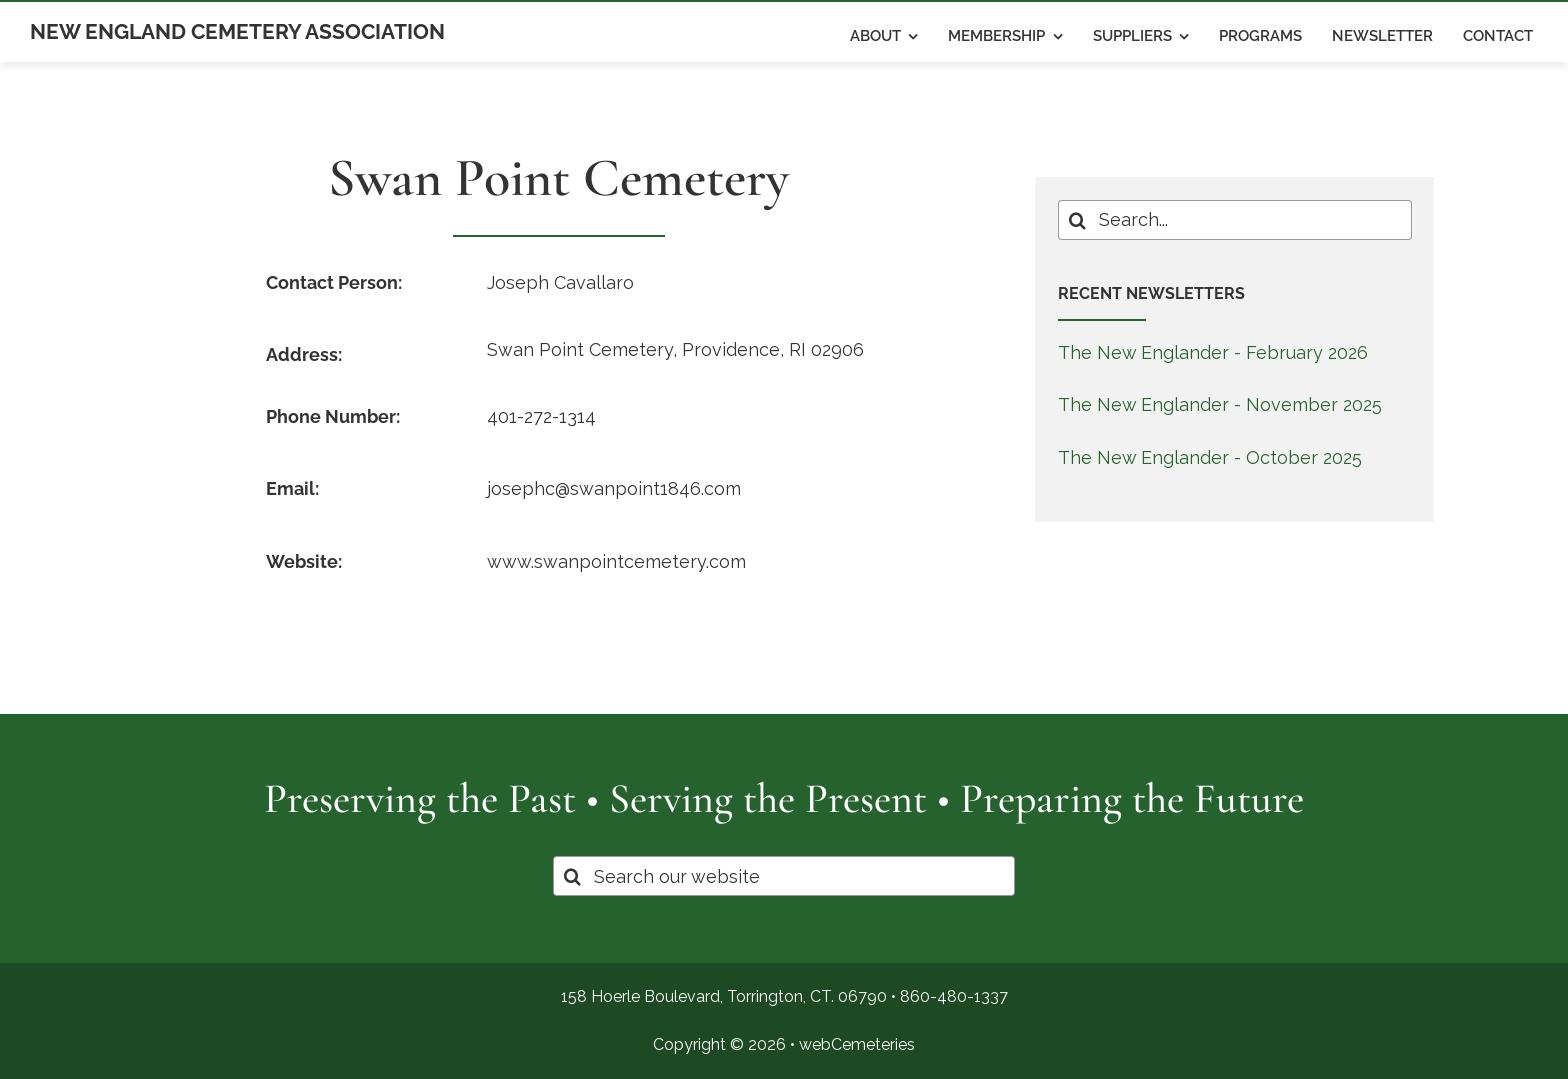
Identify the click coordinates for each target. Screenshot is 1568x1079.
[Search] (1078, 220)
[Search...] (1235, 220)
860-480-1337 (954, 996)
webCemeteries (857, 1044)
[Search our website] (784, 876)
